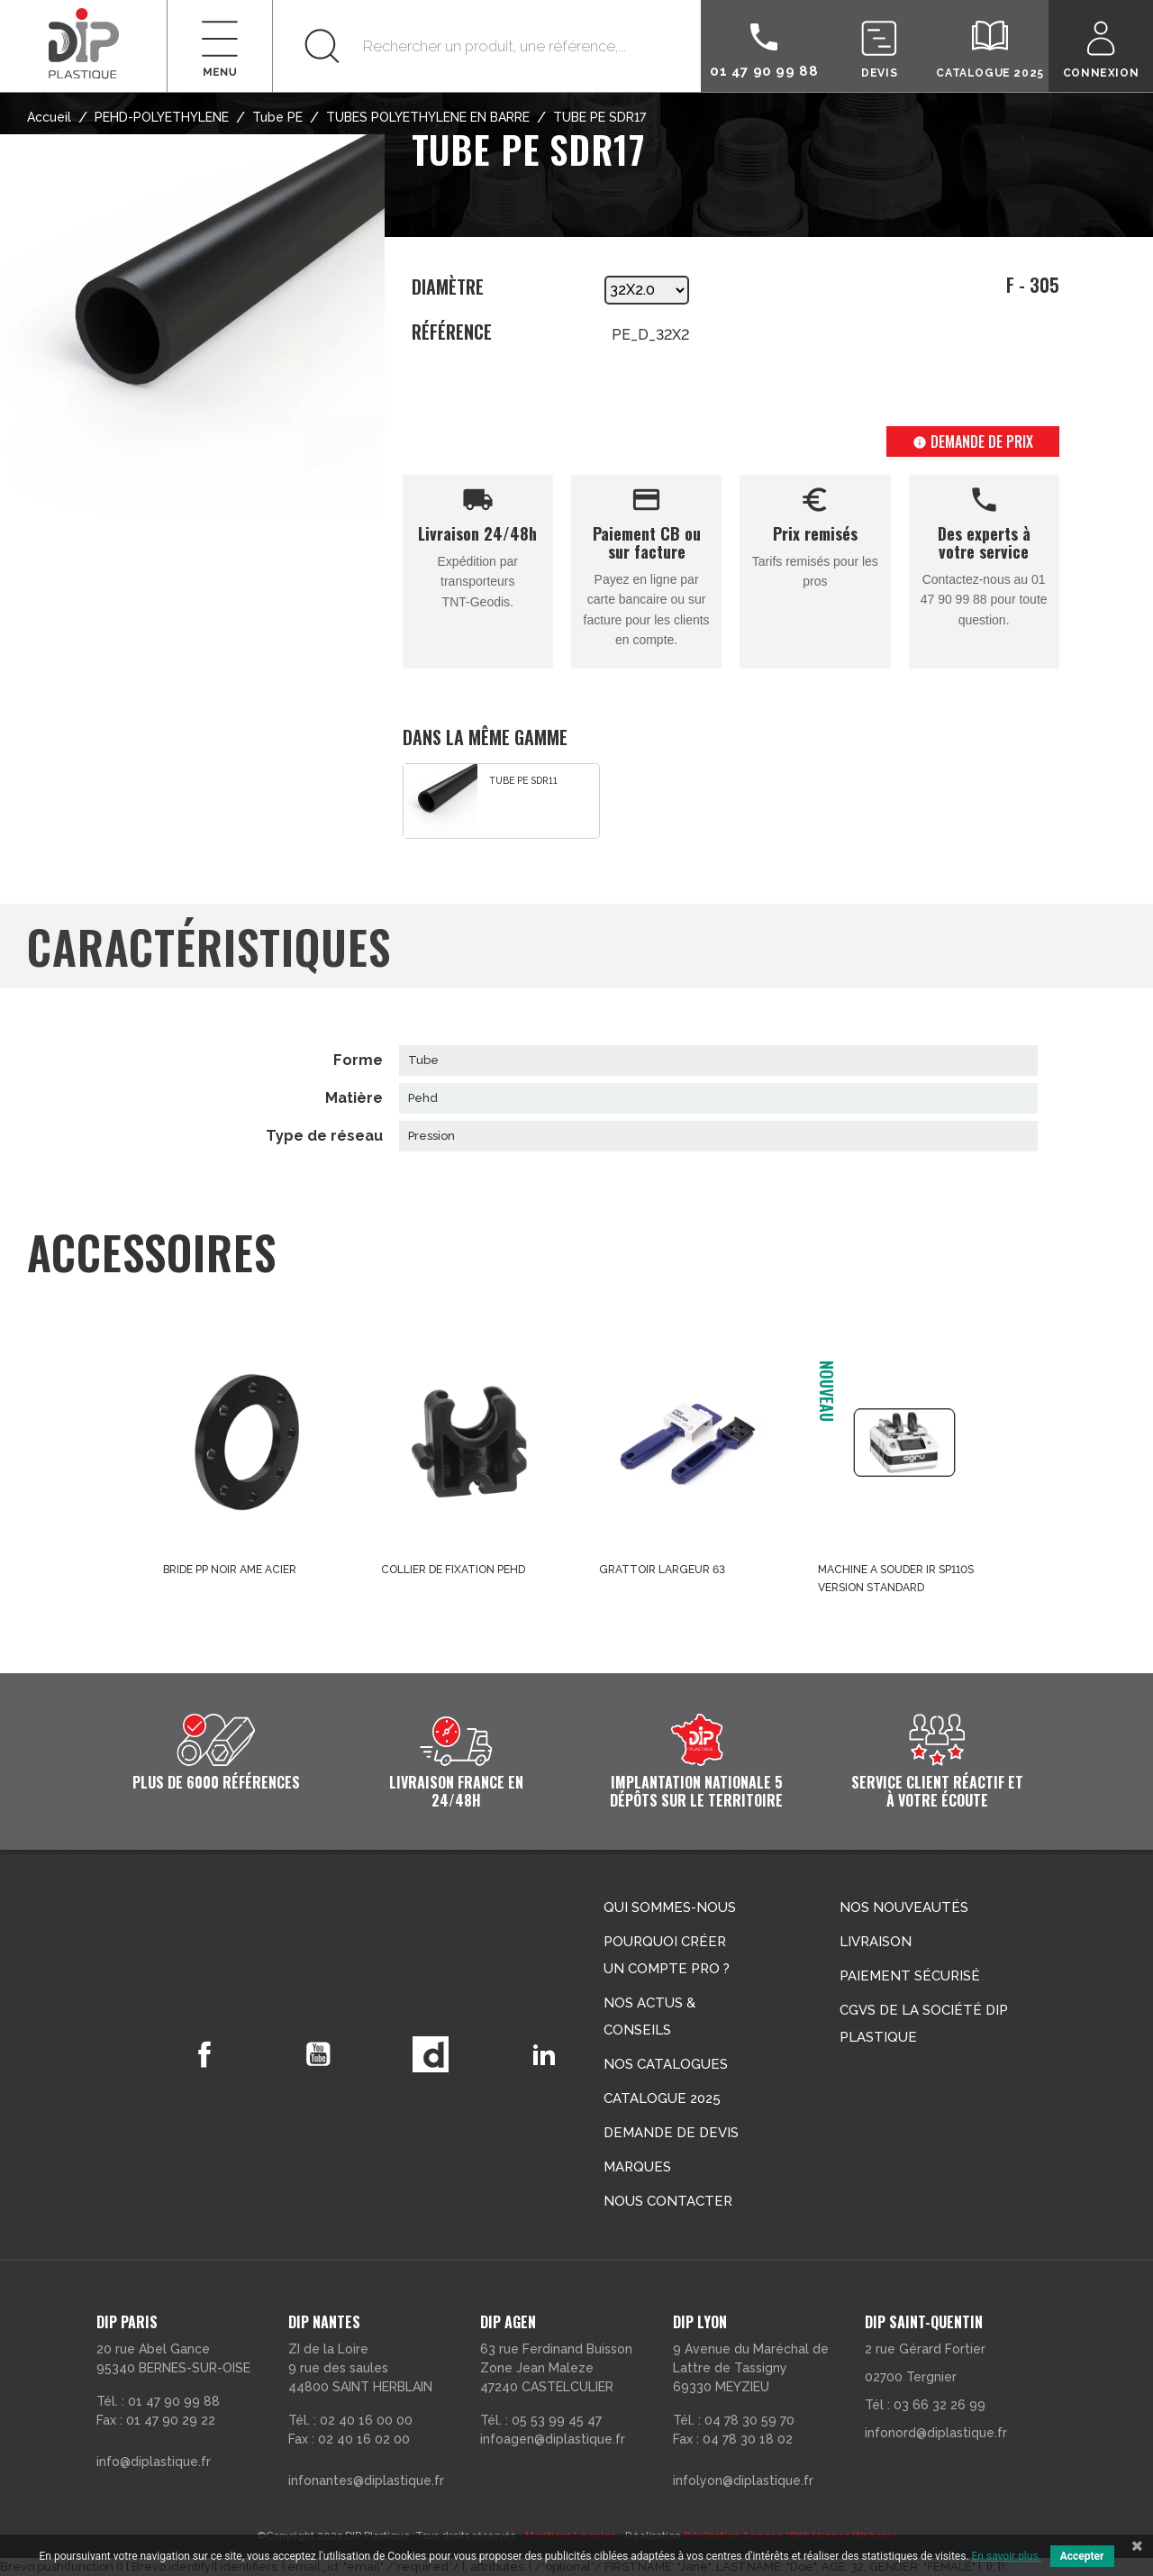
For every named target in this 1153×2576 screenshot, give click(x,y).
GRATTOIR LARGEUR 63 (662, 1569)
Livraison (876, 1942)
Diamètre (448, 288)
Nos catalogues (666, 2064)
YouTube (317, 2054)
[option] (501, 801)
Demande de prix (972, 441)
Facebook (204, 2054)
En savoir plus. (1006, 2556)
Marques (637, 2167)
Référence (452, 332)
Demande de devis (671, 2133)
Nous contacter (668, 2201)
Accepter (1082, 2556)
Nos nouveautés (904, 1907)
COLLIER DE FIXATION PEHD (453, 1569)
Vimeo (431, 2054)
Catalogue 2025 (662, 2098)
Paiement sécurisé (910, 1976)
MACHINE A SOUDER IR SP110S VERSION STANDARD (896, 1578)
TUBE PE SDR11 (523, 780)
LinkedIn (544, 2054)
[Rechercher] (487, 46)
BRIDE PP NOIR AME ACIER (229, 1569)
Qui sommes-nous (670, 1907)
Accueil (49, 117)
